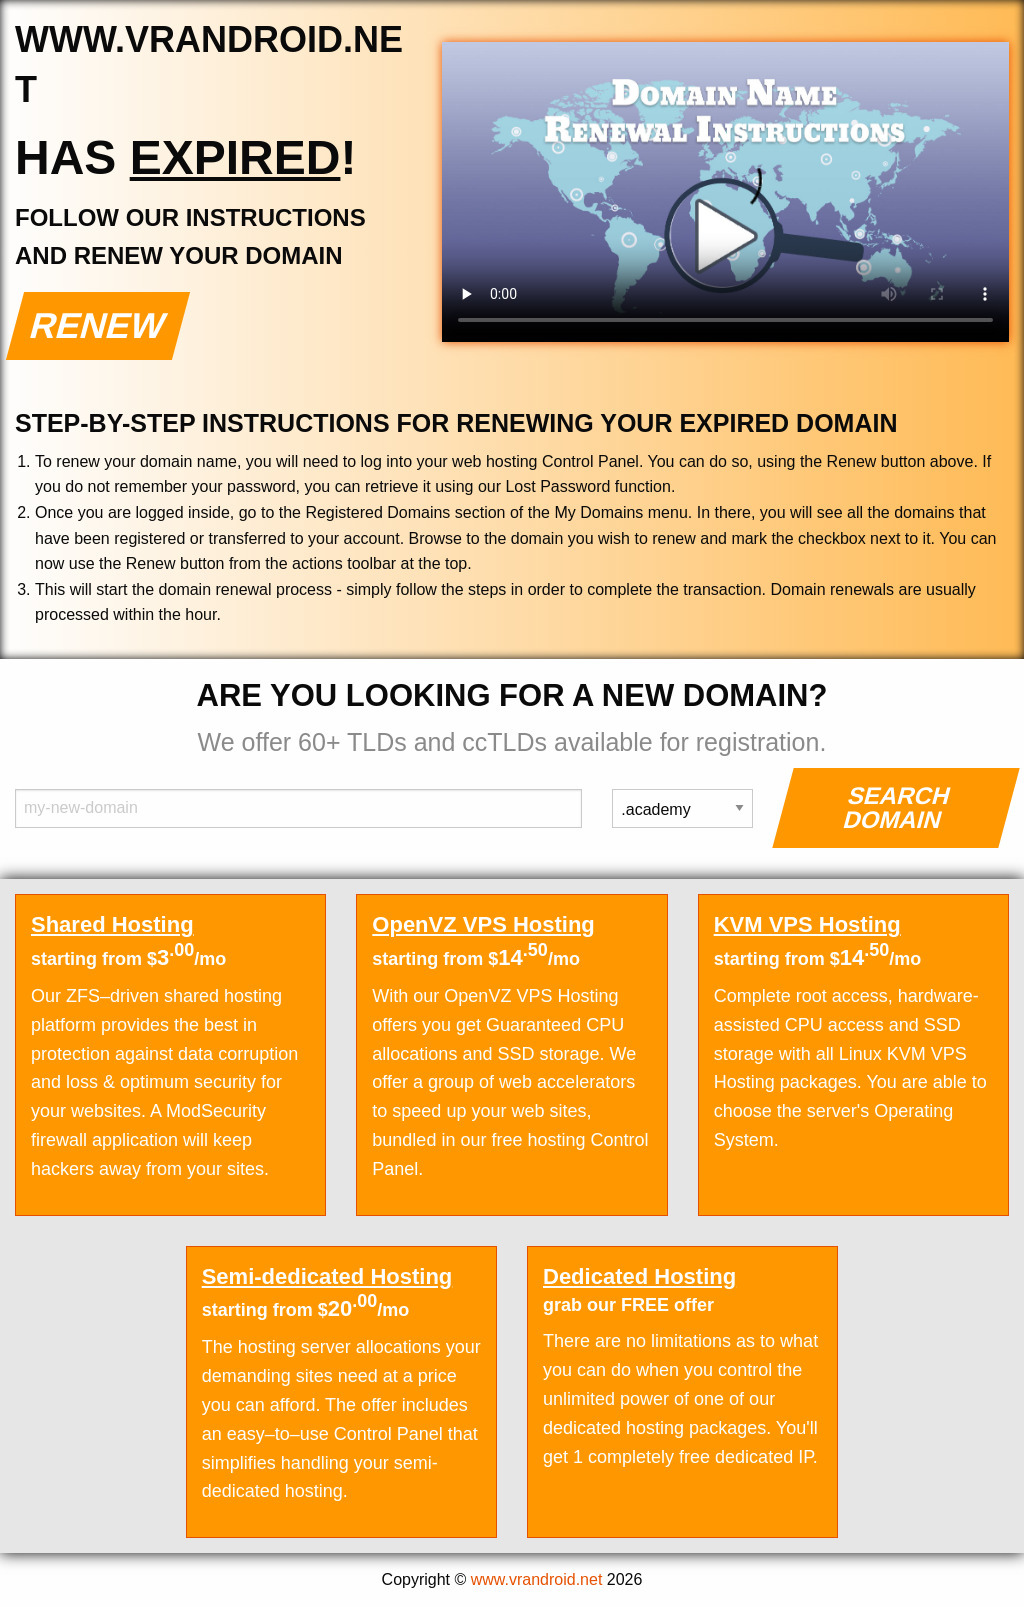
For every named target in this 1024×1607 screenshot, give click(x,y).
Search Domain (897, 807)
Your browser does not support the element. (725, 192)
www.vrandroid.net (537, 1579)
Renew (98, 325)
